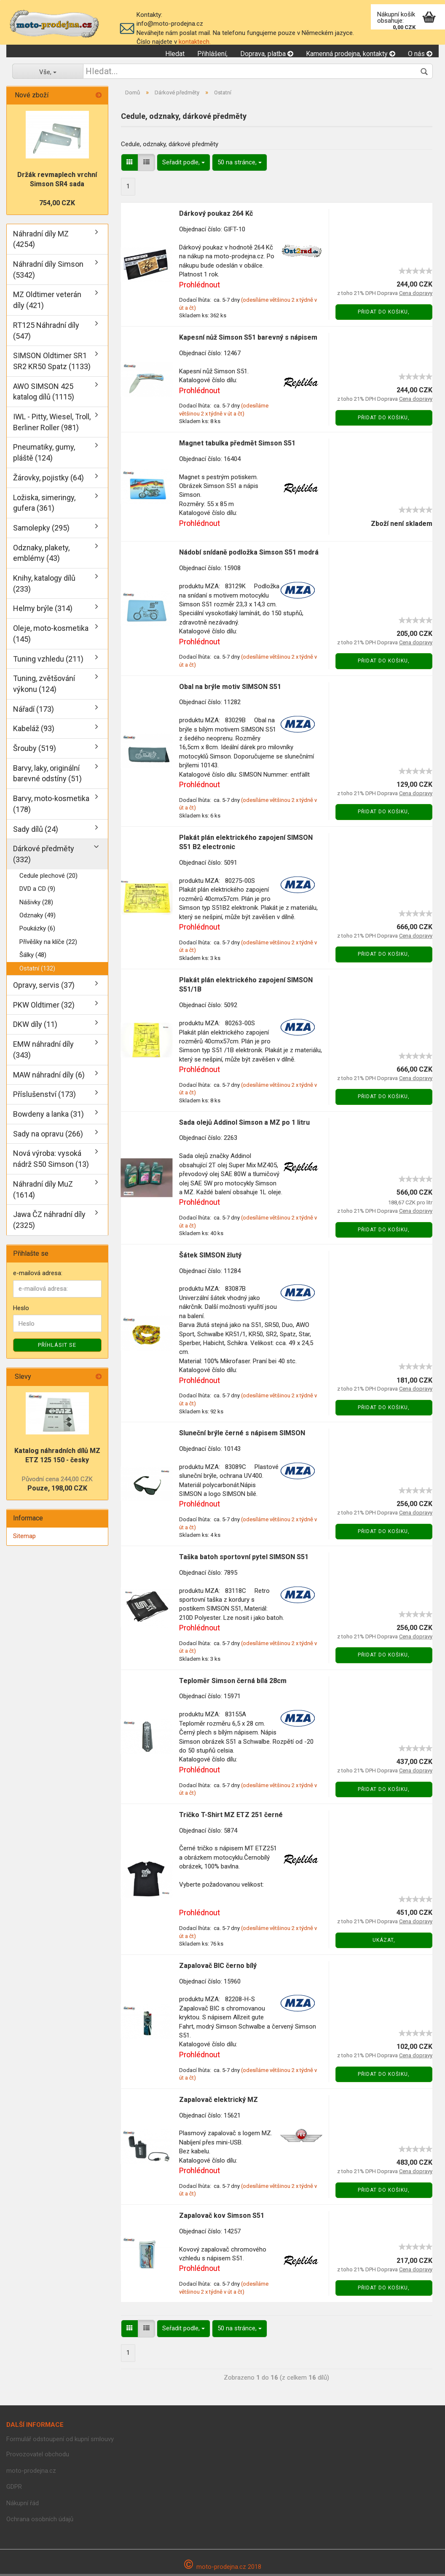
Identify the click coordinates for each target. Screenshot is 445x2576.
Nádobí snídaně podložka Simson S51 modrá (249, 555)
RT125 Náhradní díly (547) (46, 333)
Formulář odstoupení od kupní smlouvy (60, 2441)
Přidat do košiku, (384, 314)
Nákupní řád (22, 2505)
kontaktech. (195, 42)
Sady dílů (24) (35, 831)
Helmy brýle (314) (42, 610)
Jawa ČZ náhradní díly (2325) (49, 1222)
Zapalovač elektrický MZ (218, 2102)
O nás (420, 54)
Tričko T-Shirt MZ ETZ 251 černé (231, 1817)
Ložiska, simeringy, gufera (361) (44, 505)
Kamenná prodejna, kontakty (350, 54)
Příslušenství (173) (44, 1096)
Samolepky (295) (41, 529)
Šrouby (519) (34, 750)
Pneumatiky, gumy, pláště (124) (44, 454)
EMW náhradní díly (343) (43, 1051)
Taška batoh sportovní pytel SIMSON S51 (243, 1559)
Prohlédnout (199, 286)
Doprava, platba (266, 54)
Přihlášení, (212, 54)
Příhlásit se (57, 1347)
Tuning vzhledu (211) (48, 661)
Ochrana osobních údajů (39, 2521)
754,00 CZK (57, 205)
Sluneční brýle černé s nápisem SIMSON (242, 1435)
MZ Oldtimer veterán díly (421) (47, 302)
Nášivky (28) (36, 904)
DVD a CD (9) (37, 891)
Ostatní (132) (37, 970)
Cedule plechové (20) (48, 878)
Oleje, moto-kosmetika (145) (50, 636)
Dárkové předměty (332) (43, 856)
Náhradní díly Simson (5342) (48, 271)
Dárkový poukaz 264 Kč (216, 216)
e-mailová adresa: (37, 1275)
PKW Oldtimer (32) (44, 1007)
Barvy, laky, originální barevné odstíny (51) (47, 775)
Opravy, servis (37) (44, 987)
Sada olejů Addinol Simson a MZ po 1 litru (244, 1124)
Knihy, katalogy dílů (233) (44, 585)
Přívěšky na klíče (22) (48, 944)
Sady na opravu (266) (48, 1135)
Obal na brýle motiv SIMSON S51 (230, 689)
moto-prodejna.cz (31, 2473)
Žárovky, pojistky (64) (48, 479)
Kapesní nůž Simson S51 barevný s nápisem (248, 339)
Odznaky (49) (37, 917)
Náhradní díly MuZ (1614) (43, 1191)
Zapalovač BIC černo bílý (218, 1968)
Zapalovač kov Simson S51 (221, 2218)
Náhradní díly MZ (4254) (41, 241)
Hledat (175, 54)
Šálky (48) (32, 957)
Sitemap (24, 1538)
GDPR (14, 2489)
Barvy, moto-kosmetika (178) (51, 806)
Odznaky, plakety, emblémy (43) (41, 555)
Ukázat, (384, 1942)
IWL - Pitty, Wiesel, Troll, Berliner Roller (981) (52, 424)
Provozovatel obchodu (37, 2456)
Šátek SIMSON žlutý (210, 1257)
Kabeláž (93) (33, 730)
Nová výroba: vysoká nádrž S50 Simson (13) (51, 1161)
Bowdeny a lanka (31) (48, 1116)
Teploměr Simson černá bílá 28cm (233, 1683)
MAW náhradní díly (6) (49, 1076)
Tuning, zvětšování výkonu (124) (44, 686)
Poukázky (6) (37, 930)
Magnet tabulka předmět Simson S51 (237, 445)
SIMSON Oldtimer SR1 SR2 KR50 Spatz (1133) (52, 363)
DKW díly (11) (35, 1026)
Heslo (21, 1310)
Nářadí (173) (33, 711)
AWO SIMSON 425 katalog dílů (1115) (43, 394)
